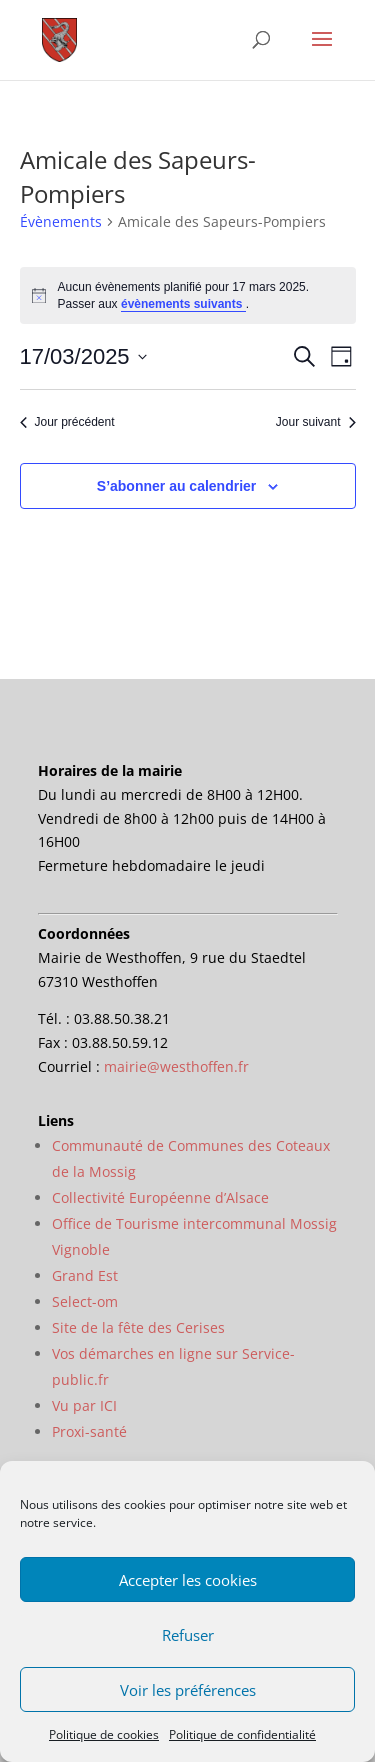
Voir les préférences (188, 1690)
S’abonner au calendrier (177, 486)
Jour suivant (316, 422)
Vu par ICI (84, 1405)
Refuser (188, 1635)
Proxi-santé (89, 1431)
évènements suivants (183, 304)
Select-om (85, 1301)
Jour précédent (67, 422)
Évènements (61, 221)
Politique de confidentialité (242, 1734)
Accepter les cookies (188, 1580)
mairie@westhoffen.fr (176, 1066)
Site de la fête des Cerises (138, 1327)
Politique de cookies (104, 1734)
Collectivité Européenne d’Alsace (160, 1197)
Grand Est (85, 1275)
